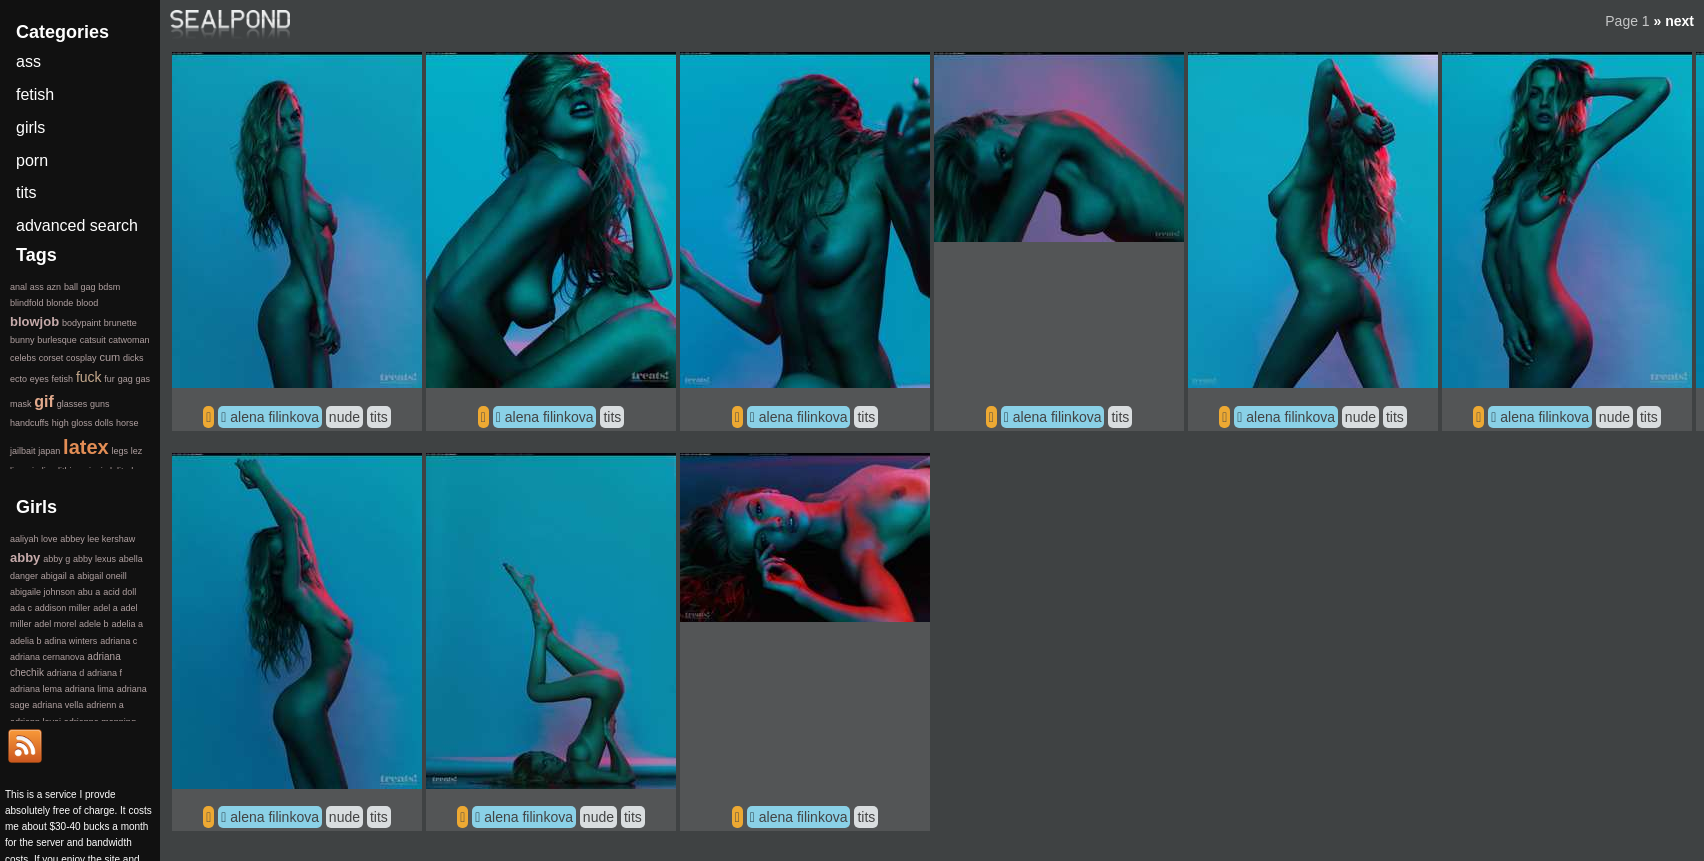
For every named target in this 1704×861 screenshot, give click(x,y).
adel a (105, 608)
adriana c (118, 641)
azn (54, 287)
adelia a (127, 624)
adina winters (70, 641)
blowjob (34, 321)
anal (18, 287)
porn (32, 160)
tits (379, 417)
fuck (89, 377)
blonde (59, 303)
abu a (89, 592)
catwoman (128, 340)
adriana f (104, 673)
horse (127, 423)
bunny (22, 340)
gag (125, 379)
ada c (21, 608)
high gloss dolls (83, 423)
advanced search (77, 225)
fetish (35, 94)
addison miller (63, 608)
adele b (94, 624)
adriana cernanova (47, 657)
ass (28, 61)
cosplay (81, 358)
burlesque (57, 340)
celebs (23, 358)
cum (109, 357)
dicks (133, 358)
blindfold (27, 303)
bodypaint (81, 323)
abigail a (58, 576)
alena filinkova (274, 417)
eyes (39, 379)
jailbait (23, 451)
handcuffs (29, 423)
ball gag (80, 287)
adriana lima (89, 689)
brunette (120, 323)
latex (86, 447)
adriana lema (36, 689)
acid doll (119, 592)
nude (344, 417)
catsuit (93, 340)
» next (1674, 21)
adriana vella (57, 705)
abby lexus (94, 559)
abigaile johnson (42, 592)
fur (109, 379)
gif (44, 401)
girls (30, 127)
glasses (72, 404)
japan (49, 451)
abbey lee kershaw (97, 539)
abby (25, 557)
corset (51, 358)
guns (100, 404)
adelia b (26, 641)
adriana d (66, 673)
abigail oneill (102, 576)
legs (119, 451)
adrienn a (105, 705)
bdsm (109, 287)
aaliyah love (34, 539)
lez (137, 451)
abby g (56, 559)
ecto (18, 379)
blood (87, 303)
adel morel (55, 624)
